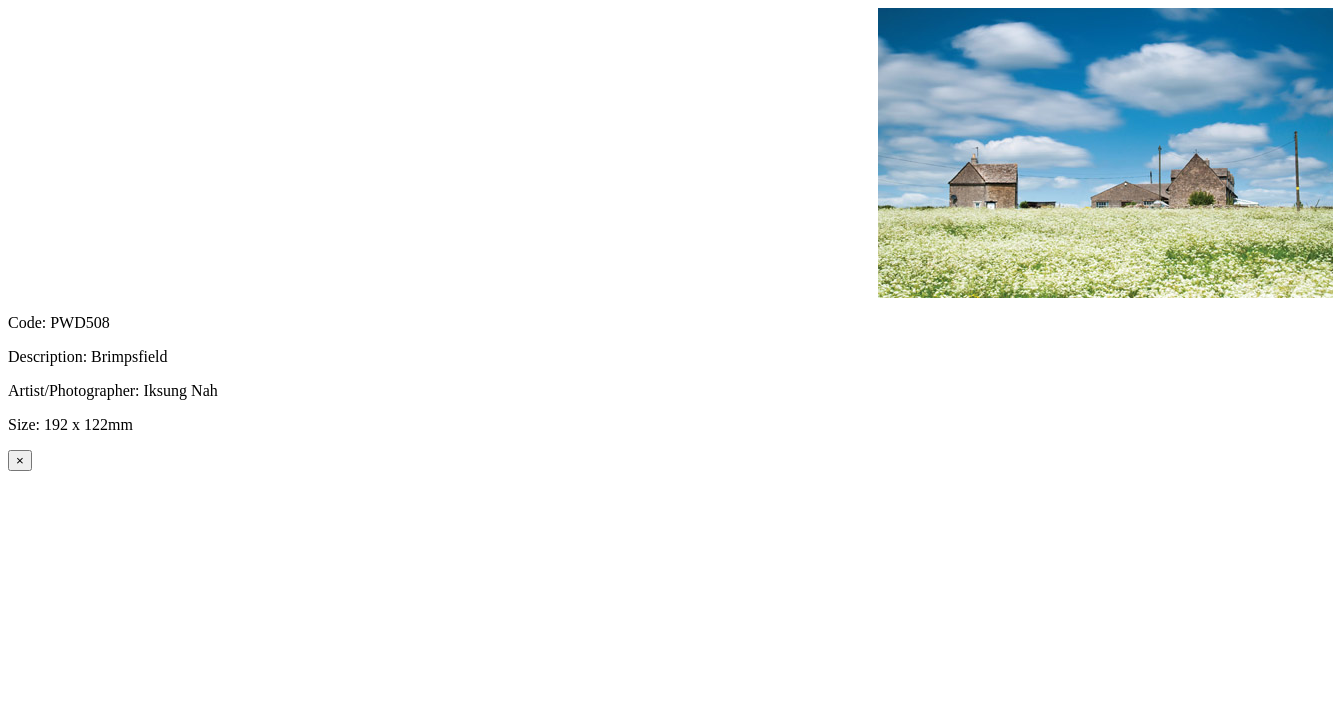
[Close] (20, 460)
